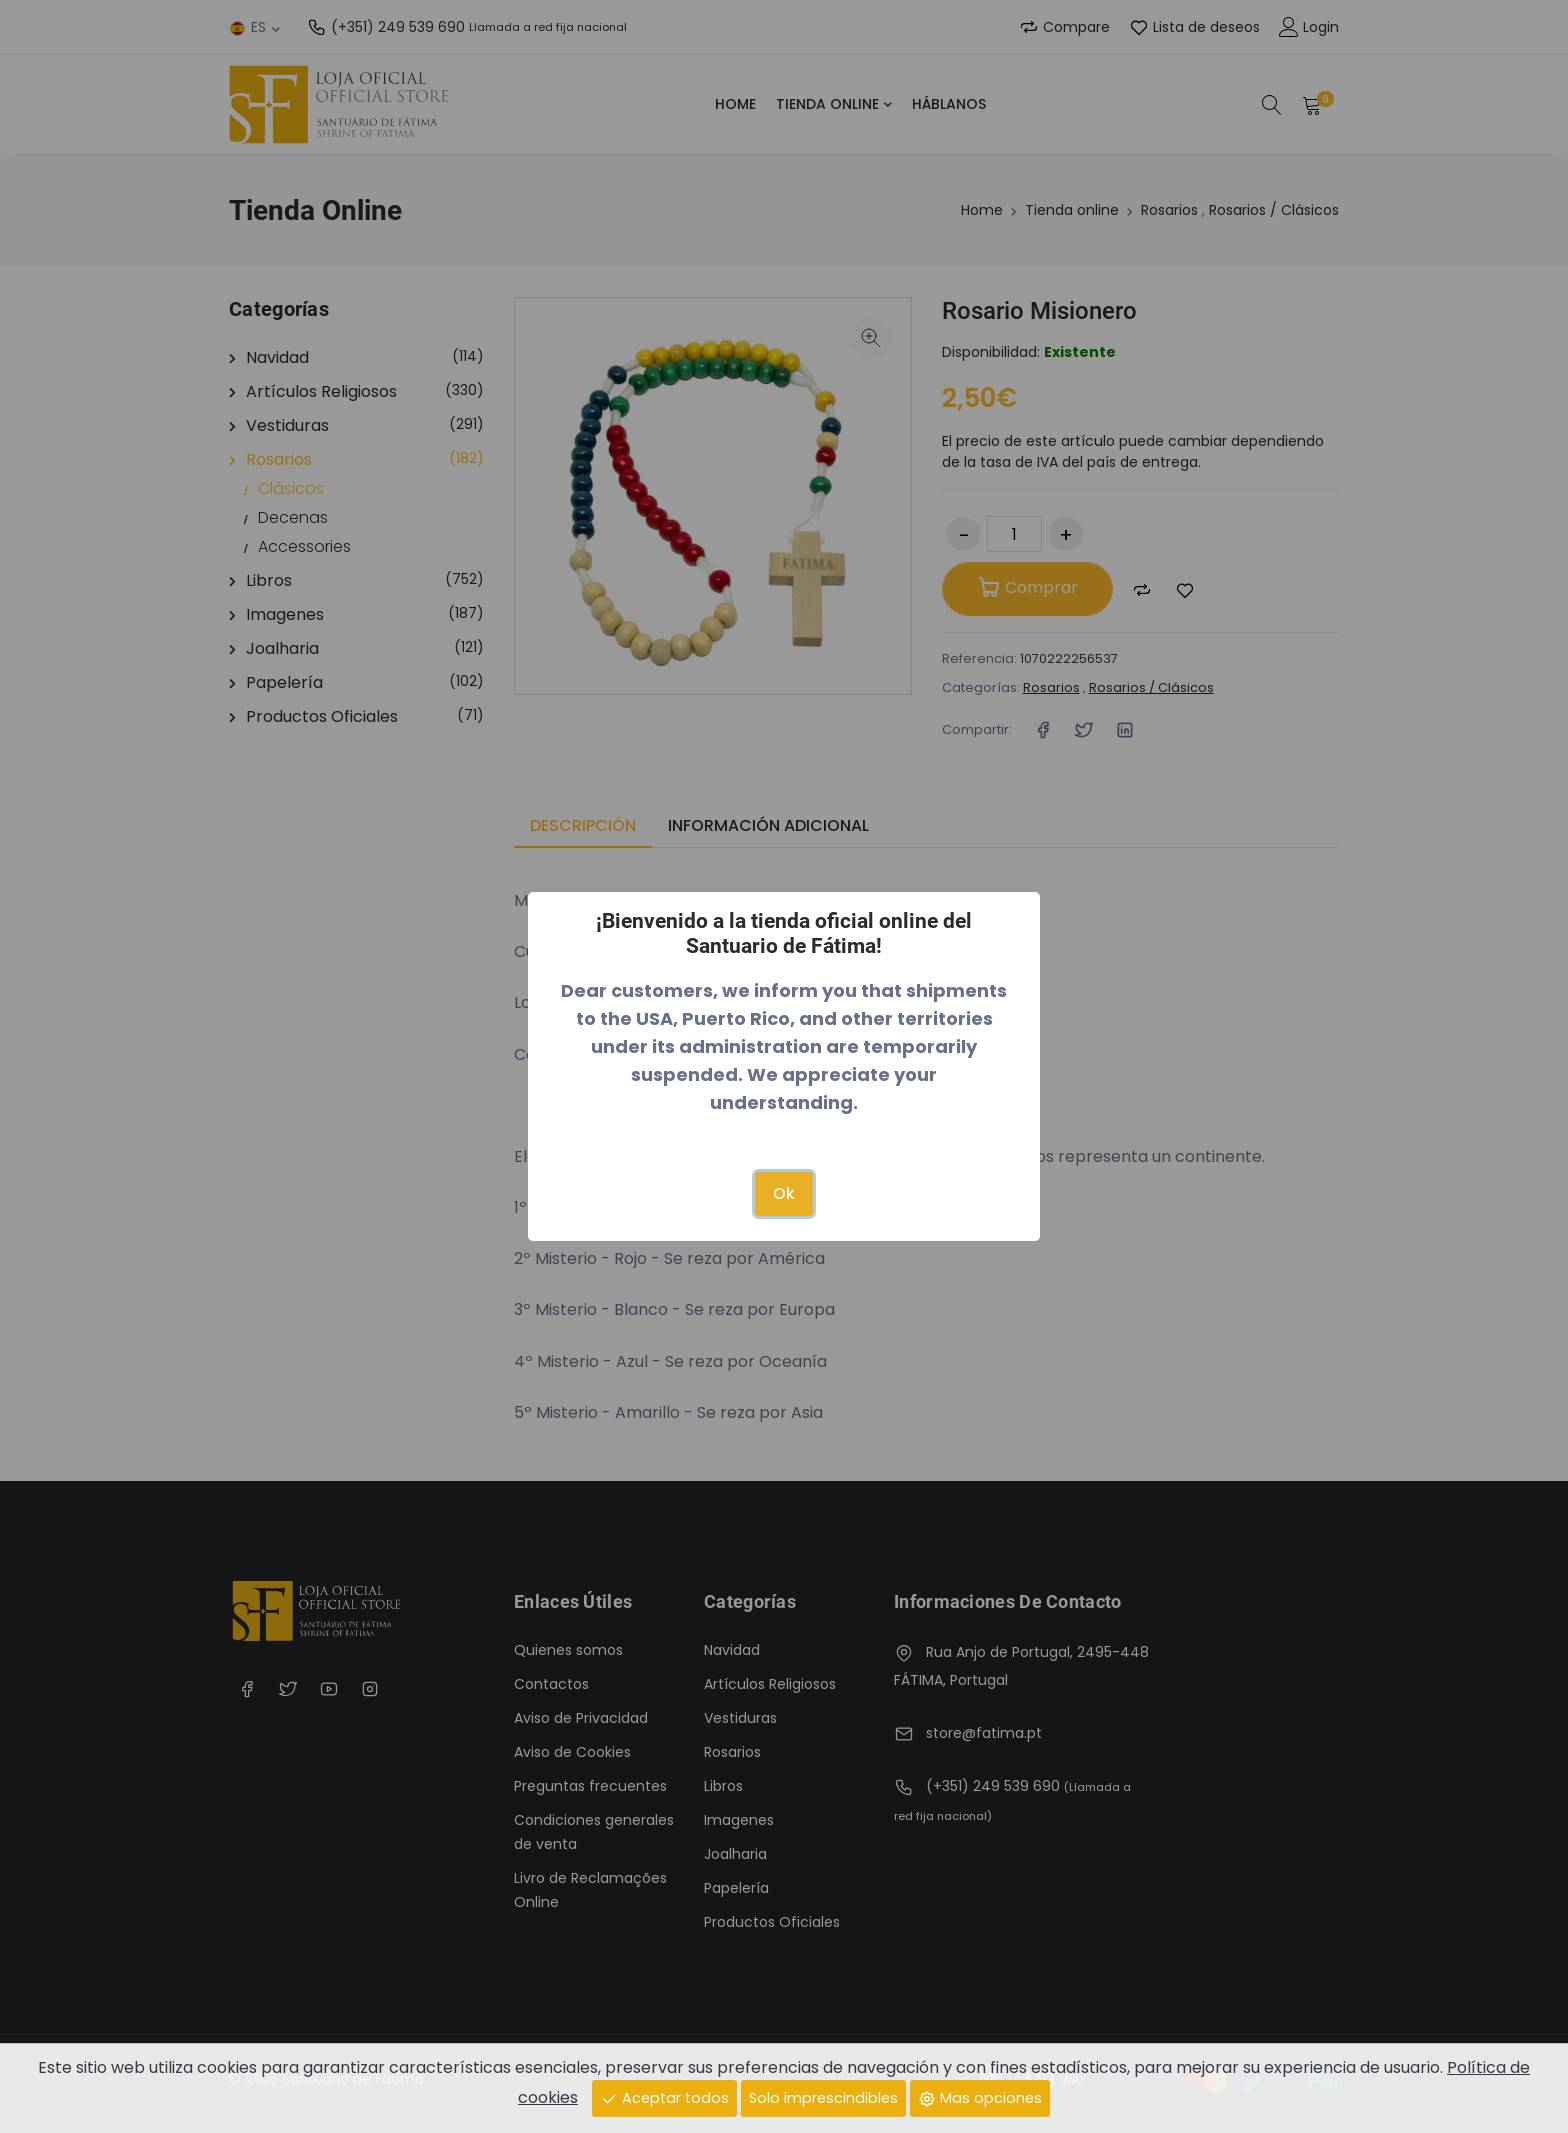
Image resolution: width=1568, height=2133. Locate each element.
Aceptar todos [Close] (664, 2097)
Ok (784, 1193)
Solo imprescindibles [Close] (823, 2097)
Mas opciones (980, 2097)
